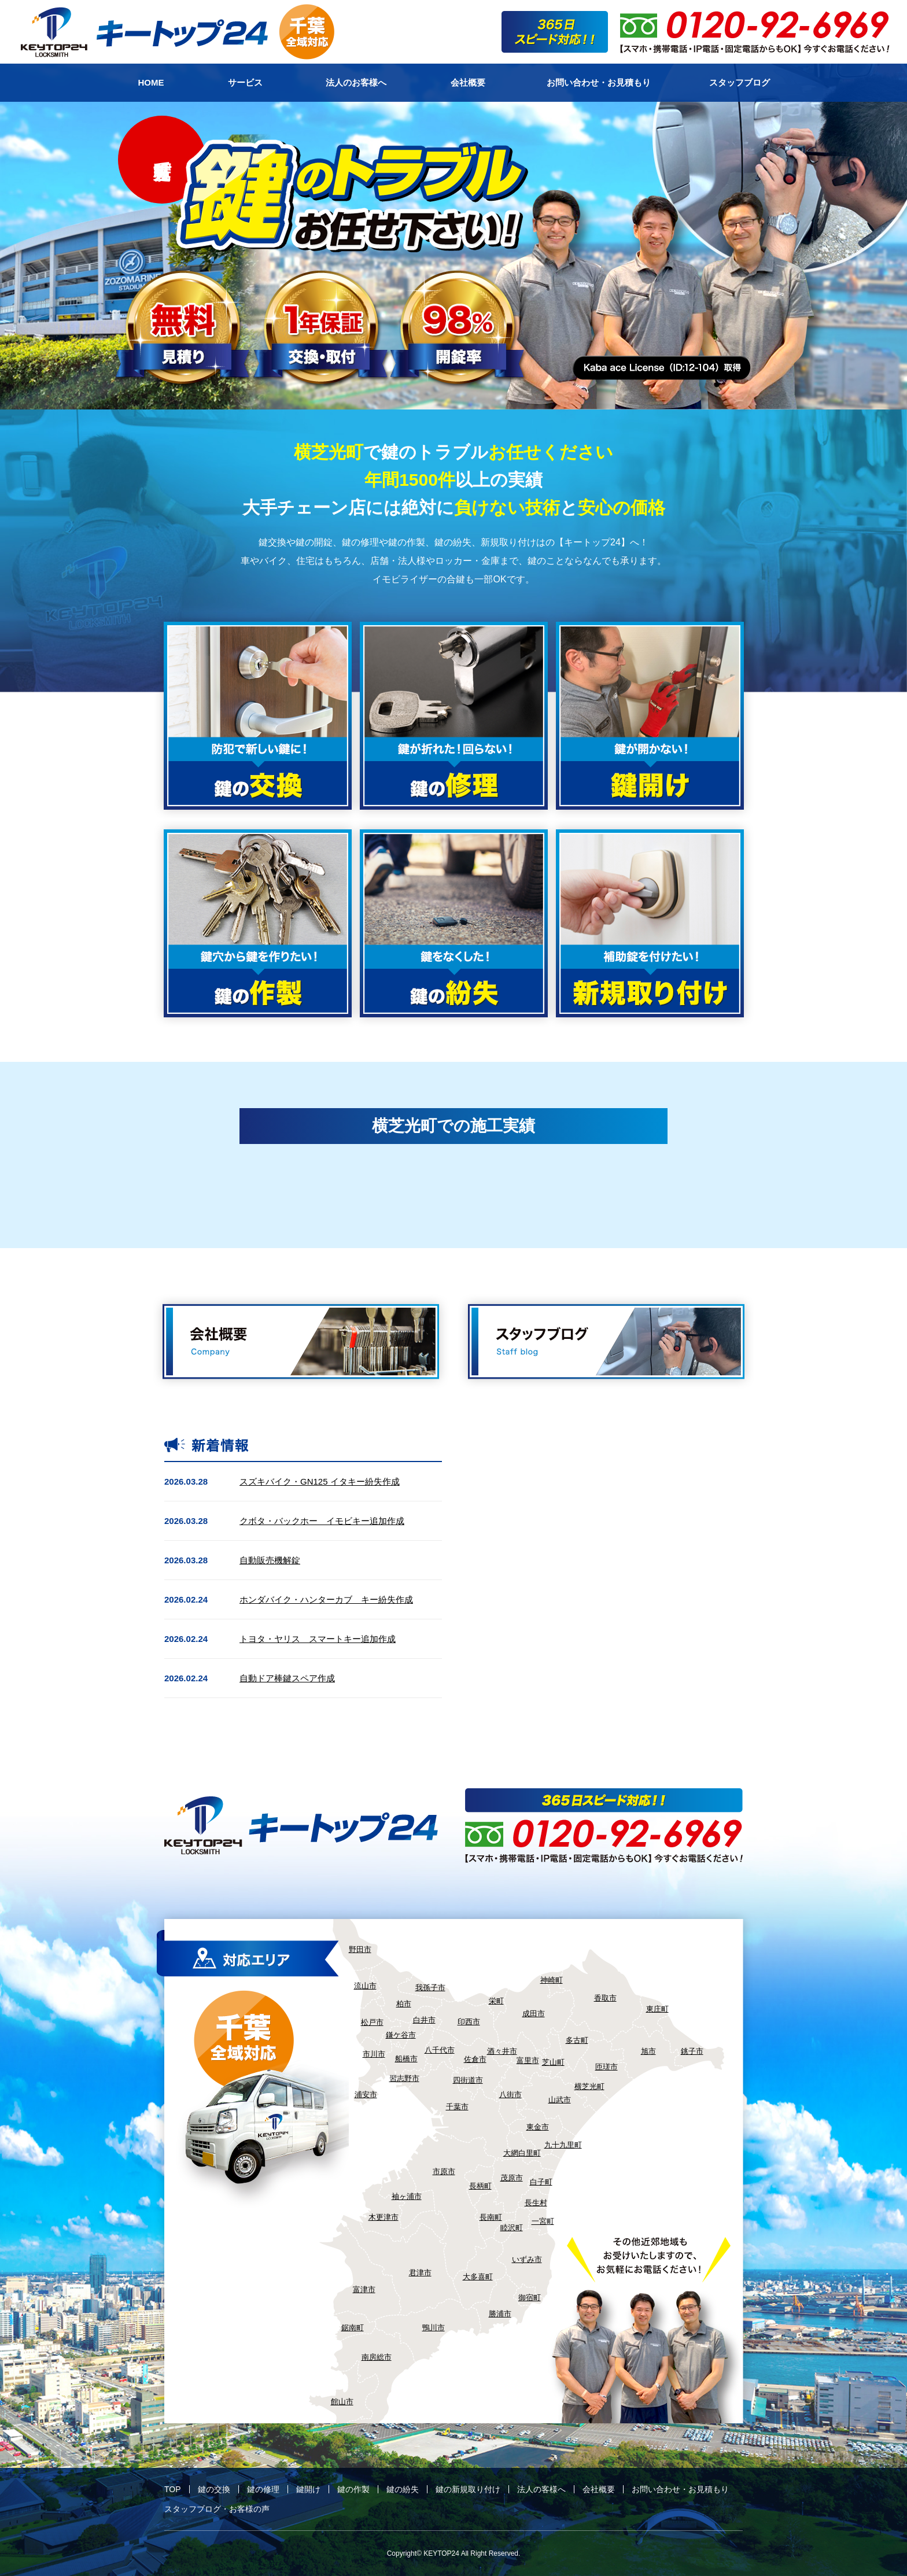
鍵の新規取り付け (468, 2489)
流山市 (365, 1985)
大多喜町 (478, 2276)
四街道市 (468, 2080)
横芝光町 (589, 2086)
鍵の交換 (214, 2489)
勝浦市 (500, 2313)
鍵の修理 (263, 2489)
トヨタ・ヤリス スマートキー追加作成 (317, 1639)
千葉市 (457, 2106)
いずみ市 (527, 2259)
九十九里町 (563, 2144)
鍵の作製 (353, 2489)
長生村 (536, 2202)
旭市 (648, 2051)
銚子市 (692, 2051)
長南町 (491, 2217)
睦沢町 (511, 2227)
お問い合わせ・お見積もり (680, 2489)
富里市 (528, 2060)
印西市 (469, 2021)
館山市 (342, 2401)
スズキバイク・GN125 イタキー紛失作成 (319, 1481)
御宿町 (529, 2297)
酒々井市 (502, 2051)
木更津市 (383, 2217)
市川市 (374, 2054)
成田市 (533, 2013)
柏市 (403, 2003)
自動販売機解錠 (269, 1560)
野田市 (360, 1949)
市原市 (444, 2171)
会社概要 (598, 2489)
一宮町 (543, 2221)
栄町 (496, 2000)
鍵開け (308, 2489)
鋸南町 (352, 2327)
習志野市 (404, 2078)
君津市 (420, 2272)
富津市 (364, 2289)
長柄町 (480, 2186)
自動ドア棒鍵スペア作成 (287, 1678)
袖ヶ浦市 (407, 2196)
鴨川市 (433, 2327)
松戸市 (372, 2022)
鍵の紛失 (402, 2489)
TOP (172, 2489)
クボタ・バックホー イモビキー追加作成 (321, 1521)
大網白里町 (522, 2153)
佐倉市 (475, 2059)
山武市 (559, 2099)
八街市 (510, 2094)
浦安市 (366, 2094)
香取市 (605, 1998)
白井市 (424, 2020)
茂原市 (511, 2177)
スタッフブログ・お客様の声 (217, 2509)
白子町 (541, 2182)
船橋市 (406, 2058)
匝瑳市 (606, 2066)
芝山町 (553, 2062)
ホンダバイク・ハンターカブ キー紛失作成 (326, 1599)
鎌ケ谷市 (401, 2035)
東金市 (537, 2127)
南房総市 (377, 2357)
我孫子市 (430, 1987)
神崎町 (551, 1980)
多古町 (577, 2040)
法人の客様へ (541, 2489)
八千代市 (440, 2050)
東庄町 (657, 2009)
